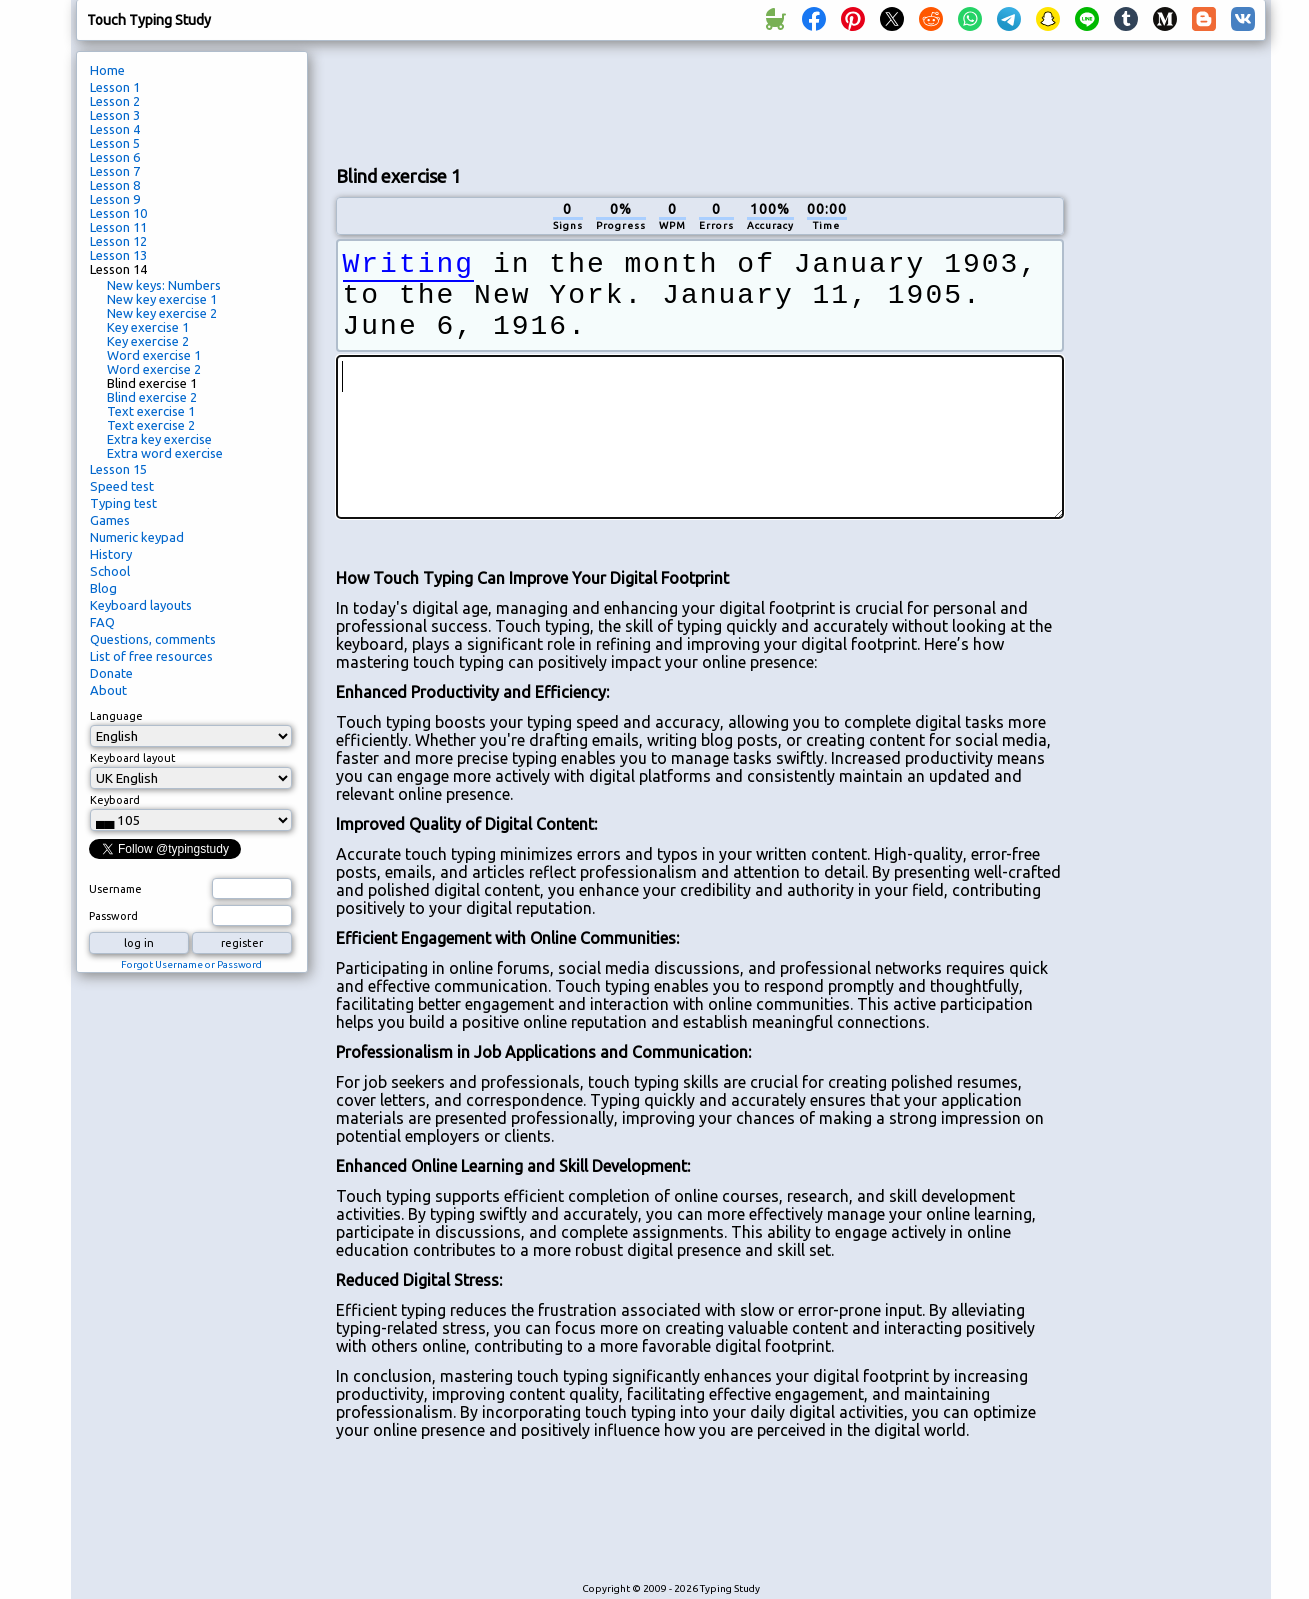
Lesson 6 (115, 157)
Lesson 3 (115, 115)
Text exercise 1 (151, 411)
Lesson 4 (115, 129)
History (111, 554)
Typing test (123, 503)
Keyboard (115, 800)
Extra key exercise (159, 439)
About (108, 690)
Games (110, 520)
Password (113, 916)
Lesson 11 (118, 227)
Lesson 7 (115, 171)
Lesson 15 (118, 469)
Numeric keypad (137, 537)
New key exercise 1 (162, 299)
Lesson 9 (115, 199)
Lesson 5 (115, 143)
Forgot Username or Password (191, 964)
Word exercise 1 (154, 355)
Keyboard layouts (141, 605)
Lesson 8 (115, 185)
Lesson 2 (115, 101)
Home (107, 70)
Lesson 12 (118, 241)
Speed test (122, 486)
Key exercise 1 (148, 327)
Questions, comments (153, 639)
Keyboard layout (133, 758)
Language (116, 716)
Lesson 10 (118, 213)
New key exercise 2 (162, 313)
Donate (111, 673)
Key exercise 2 (148, 341)
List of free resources (151, 656)
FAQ (102, 622)
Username (115, 889)
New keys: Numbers (164, 285)
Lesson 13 (118, 255)
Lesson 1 (115, 87)
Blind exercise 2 (152, 397)
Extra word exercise (165, 453)
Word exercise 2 (154, 369)
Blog (103, 588)
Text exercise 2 (151, 425)
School (110, 571)
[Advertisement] (700, 101)
